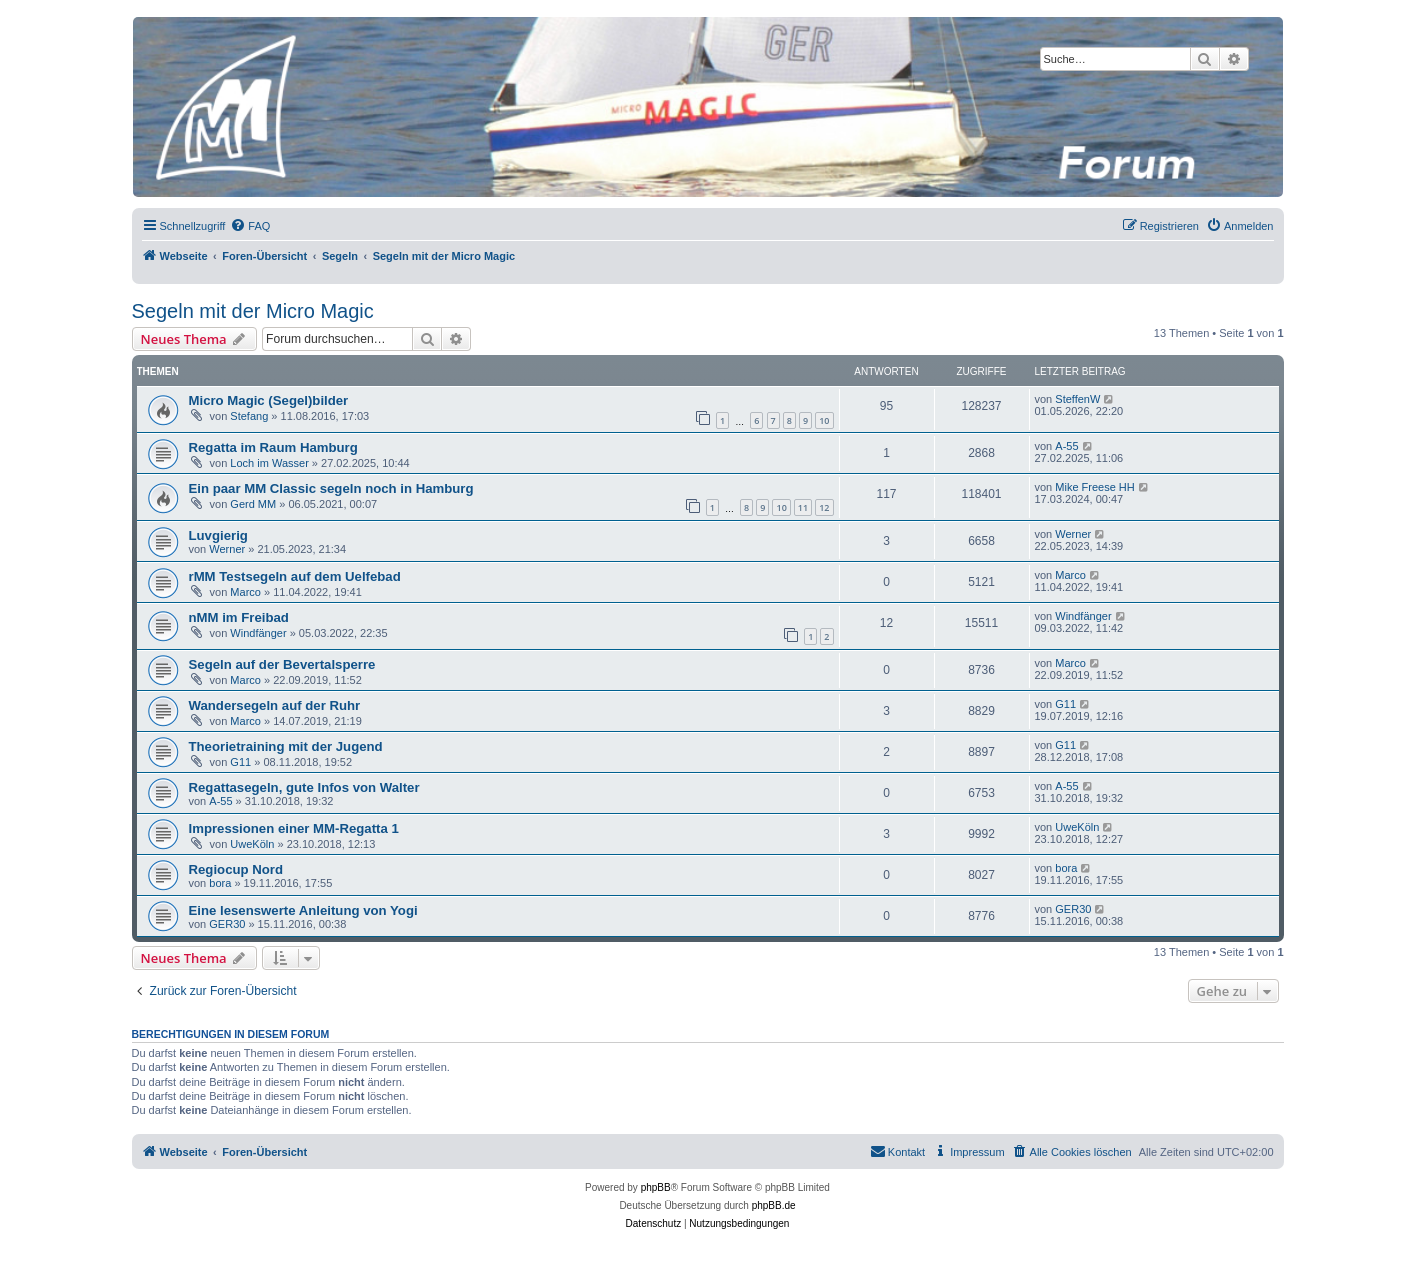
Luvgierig (218, 535)
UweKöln (252, 844)
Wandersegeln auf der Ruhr (275, 705)
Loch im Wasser (269, 463)
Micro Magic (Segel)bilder (269, 400)
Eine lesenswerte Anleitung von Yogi (303, 910)
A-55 (1066, 446)
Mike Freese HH (1094, 487)
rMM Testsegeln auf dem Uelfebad (295, 576)
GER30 (227, 924)
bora (220, 883)
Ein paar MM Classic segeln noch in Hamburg (331, 488)
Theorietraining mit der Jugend (286, 746)
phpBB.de (774, 1205)
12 (824, 507)
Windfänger (258, 633)
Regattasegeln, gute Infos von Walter (304, 787)
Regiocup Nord (236, 869)
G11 (1065, 704)
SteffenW (1077, 399)
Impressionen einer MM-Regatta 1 (294, 828)
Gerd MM (253, 504)
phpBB (656, 1187)
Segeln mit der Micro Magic (253, 311)
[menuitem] (250, 226)
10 (824, 420)
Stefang (249, 416)
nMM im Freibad (239, 617)
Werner (227, 549)
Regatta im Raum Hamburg (273, 447)
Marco (245, 592)
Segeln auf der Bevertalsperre (282, 664)
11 (803, 507)
